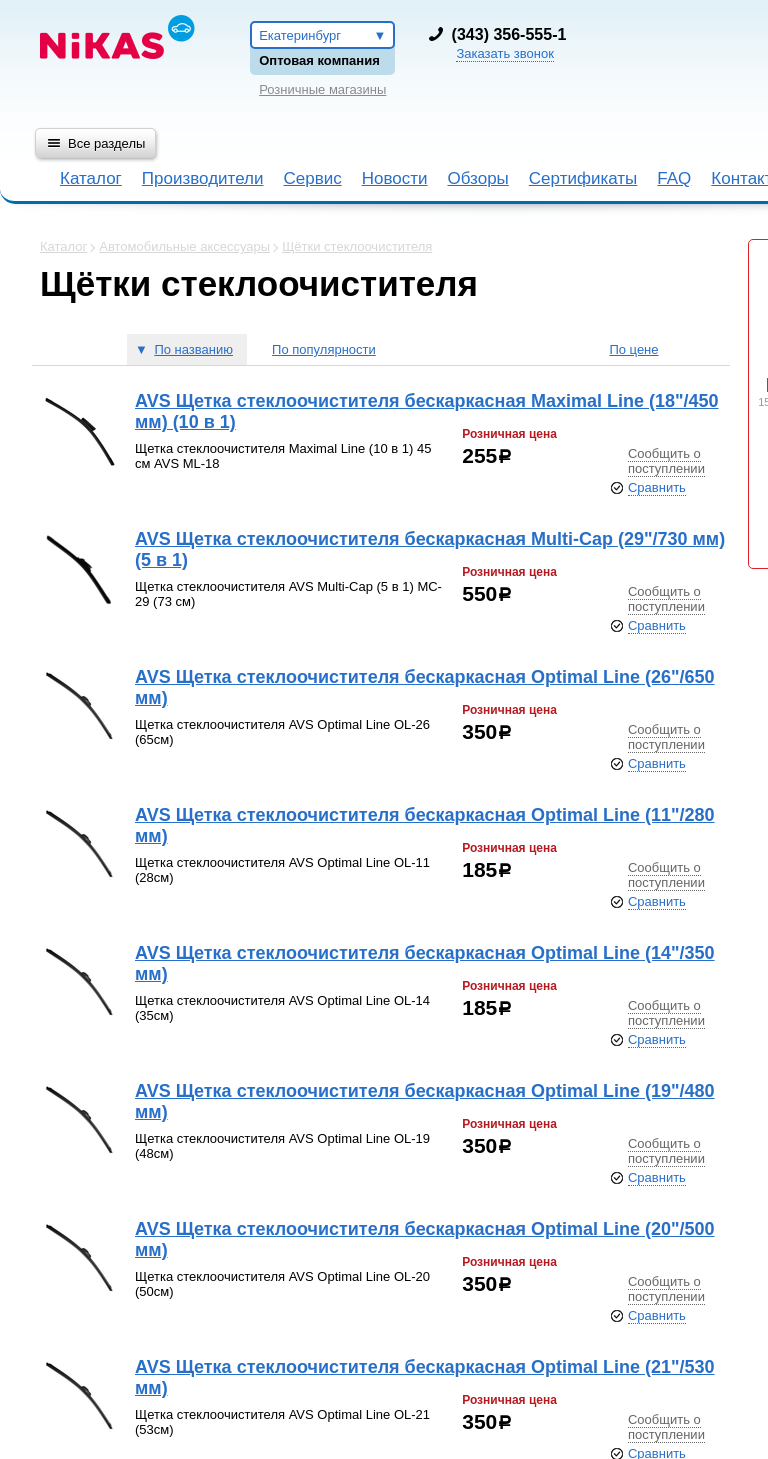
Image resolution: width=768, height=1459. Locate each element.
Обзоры (478, 178)
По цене (633, 349)
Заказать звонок (504, 53)
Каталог (91, 178)
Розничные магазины (322, 89)
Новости (395, 178)
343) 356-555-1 (511, 34)
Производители (203, 178)
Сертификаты (583, 178)
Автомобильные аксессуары (184, 246)
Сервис (312, 178)
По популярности (324, 349)
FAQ (674, 178)
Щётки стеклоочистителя (357, 246)
